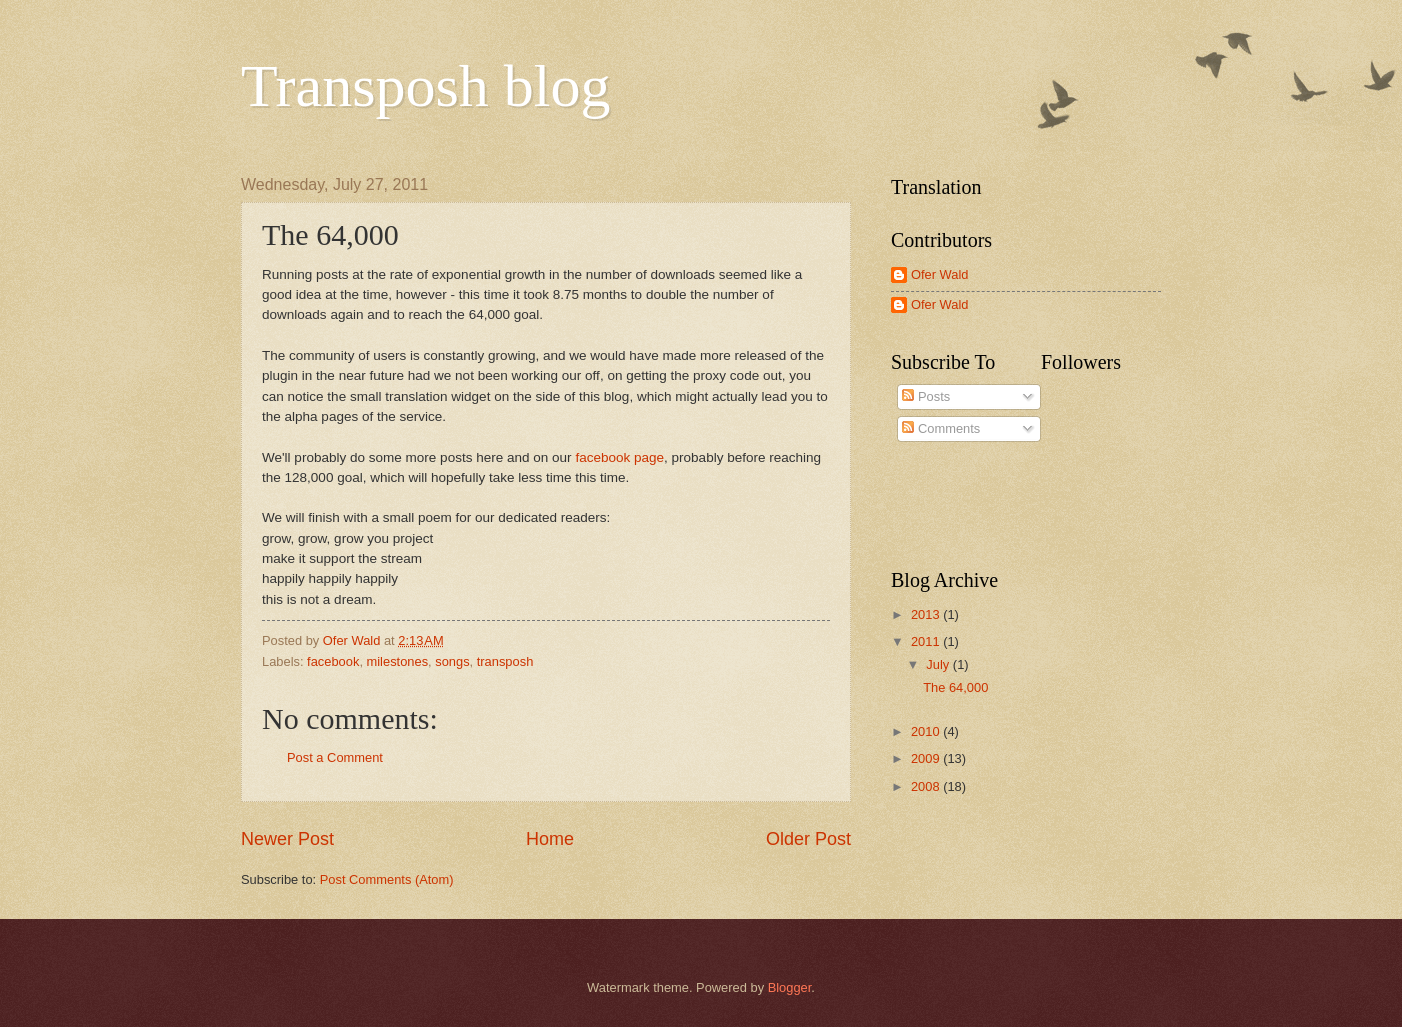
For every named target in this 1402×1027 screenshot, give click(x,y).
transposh (505, 661)
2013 (927, 614)
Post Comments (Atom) (387, 879)
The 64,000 (955, 687)
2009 (927, 758)
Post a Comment (335, 757)
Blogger (790, 987)
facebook (333, 661)
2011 (927, 641)
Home (550, 839)
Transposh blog (426, 86)
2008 (927, 786)
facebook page (619, 457)
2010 (927, 731)
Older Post (808, 839)
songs (452, 661)
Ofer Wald (939, 274)
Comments (941, 428)
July (939, 664)
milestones (398, 661)
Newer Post (287, 839)
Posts (926, 396)
